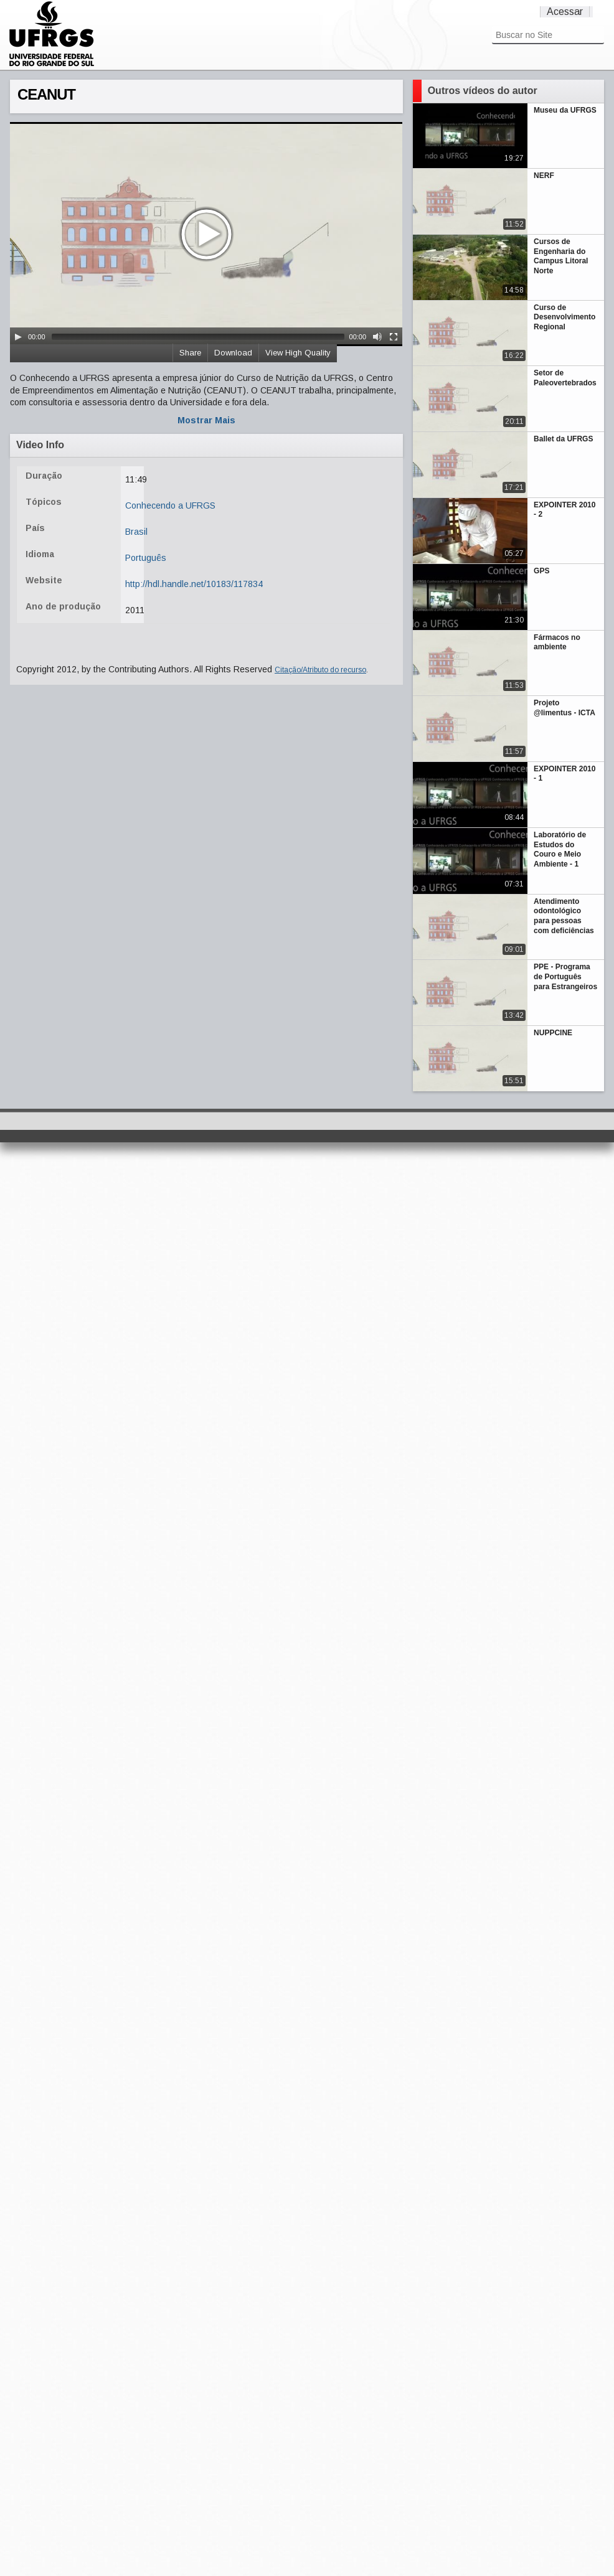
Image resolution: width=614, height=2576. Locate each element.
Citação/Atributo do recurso (320, 669)
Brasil (136, 532)
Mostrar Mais (206, 420)
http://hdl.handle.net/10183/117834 (194, 584)
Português (145, 558)
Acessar (565, 11)
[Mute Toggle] (377, 337)
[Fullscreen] (394, 337)
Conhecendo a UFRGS (170, 505)
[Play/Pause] (18, 337)
